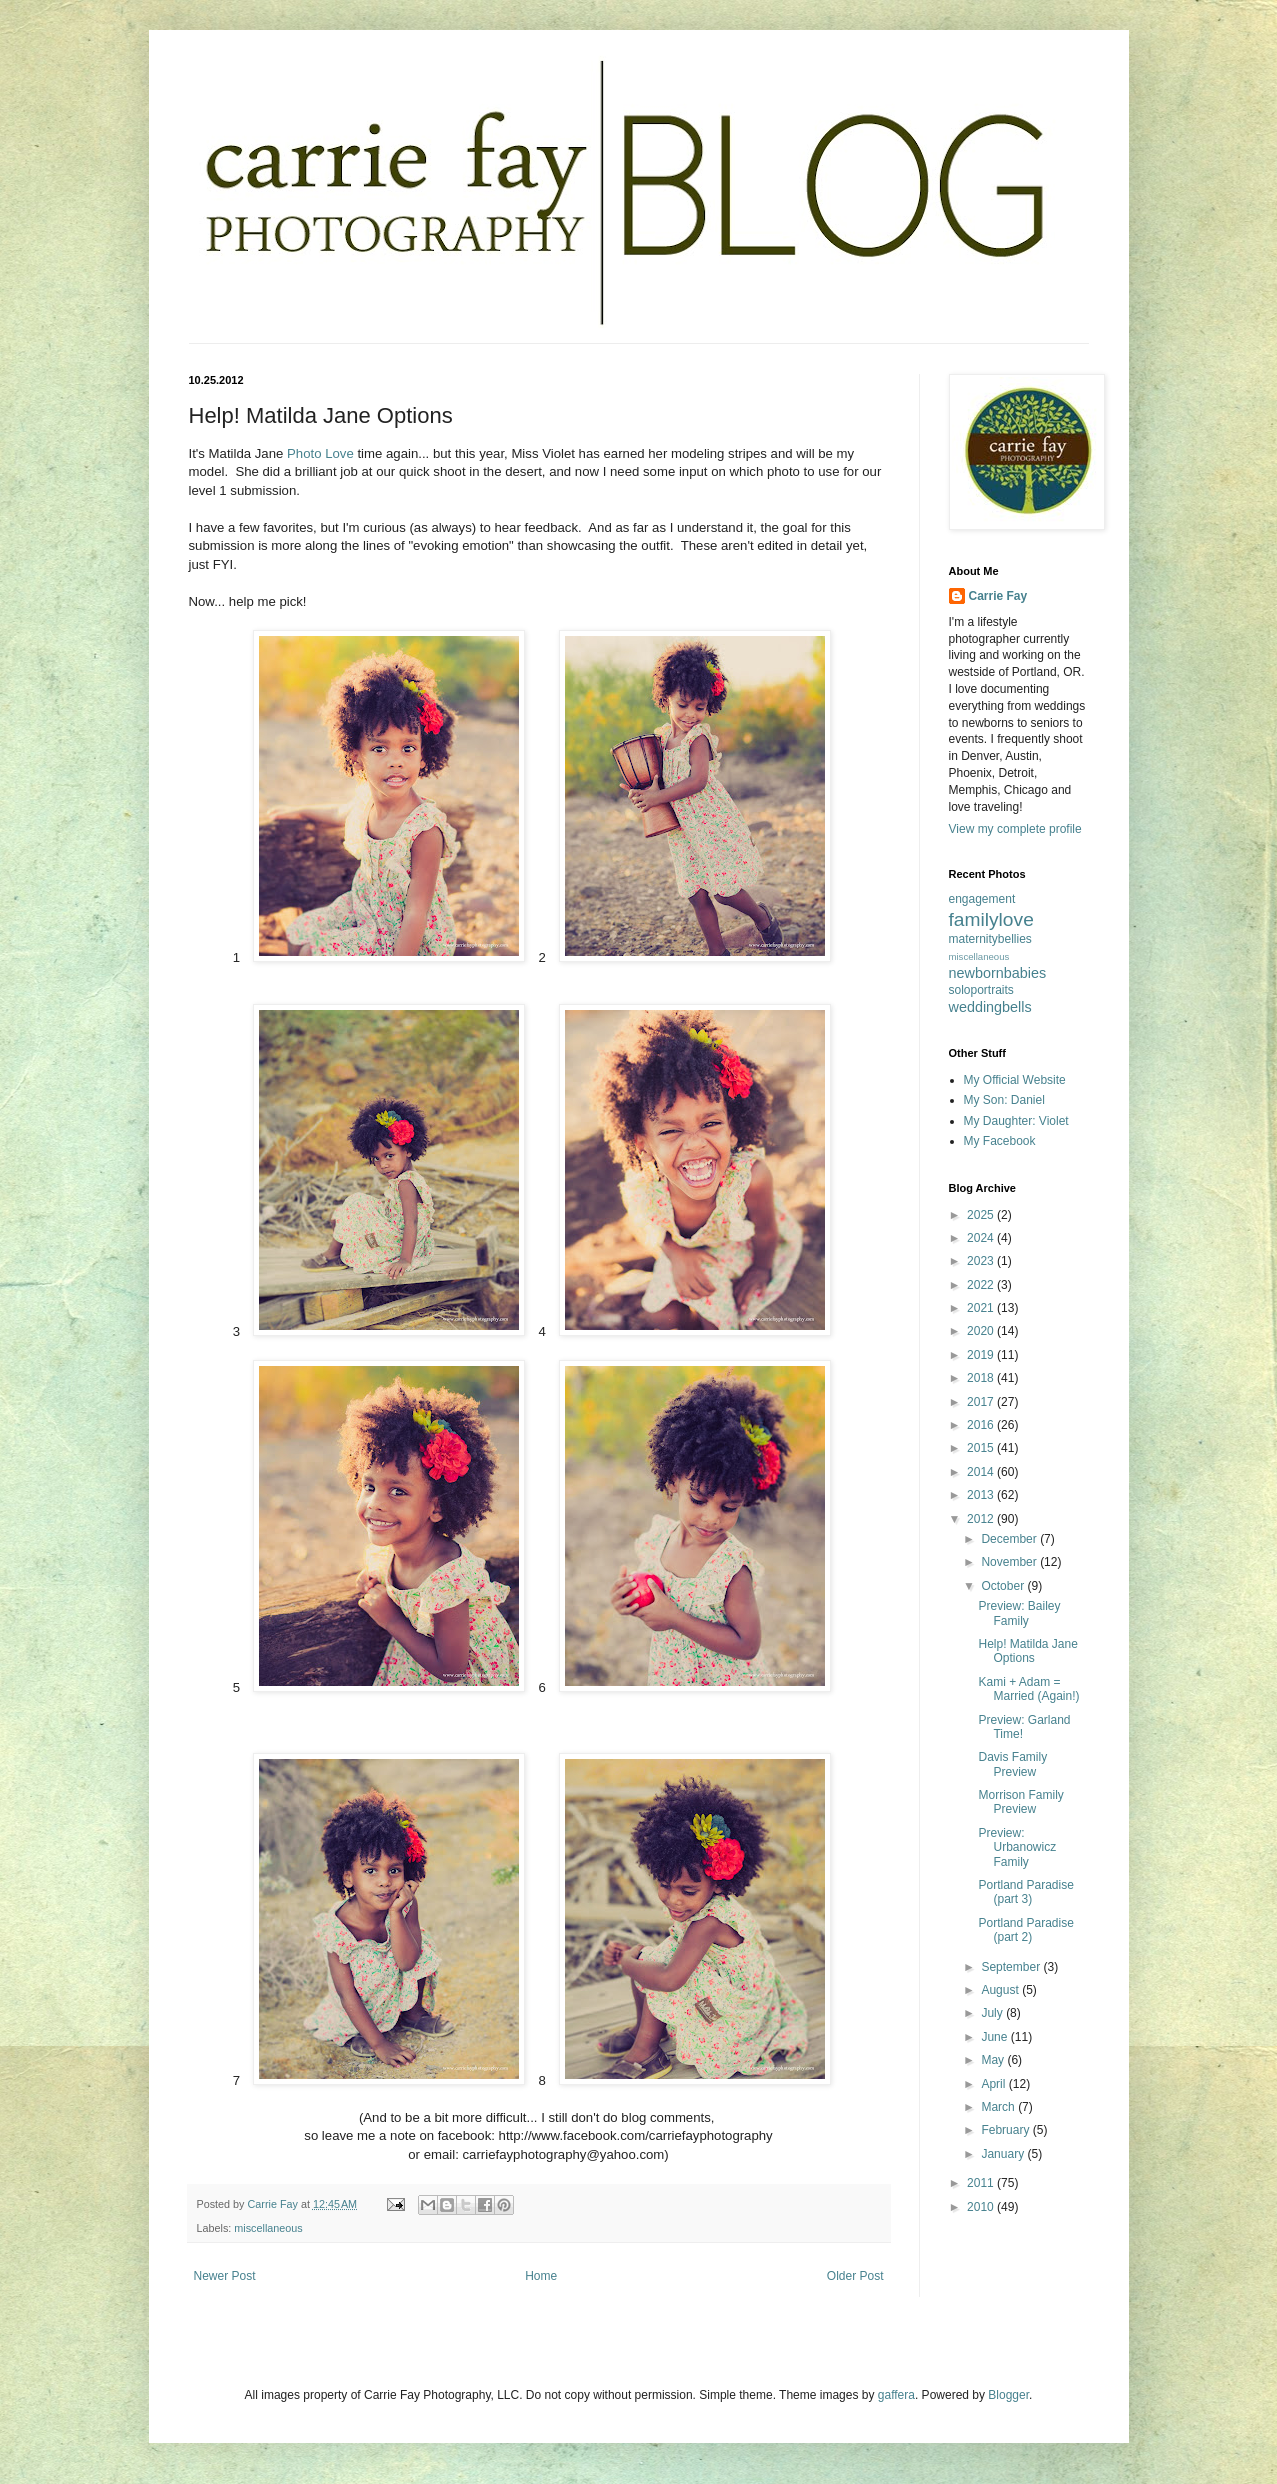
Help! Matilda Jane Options (1027, 1651)
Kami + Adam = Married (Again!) (1028, 1689)
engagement (982, 899)
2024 (982, 1238)
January (1004, 2154)
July (993, 2013)
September (1012, 1967)
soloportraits (981, 990)
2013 (982, 1495)
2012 (982, 1519)
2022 (982, 1285)
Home (541, 2276)
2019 (982, 1355)
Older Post (855, 2276)
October (1004, 1586)
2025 (982, 1215)
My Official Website (1015, 1080)
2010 (982, 2207)
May (994, 2060)
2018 (982, 1378)
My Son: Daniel (1004, 1100)
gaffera (896, 2395)
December (1010, 1539)
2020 (982, 1331)
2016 (982, 1425)
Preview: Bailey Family (1019, 1613)
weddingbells (990, 1007)
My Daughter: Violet (1016, 1121)
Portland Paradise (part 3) (1025, 1892)
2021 (982, 1308)
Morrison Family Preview (1020, 1802)
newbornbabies (998, 973)
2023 (982, 1261)
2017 (982, 1402)
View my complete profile (1015, 829)
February (1006, 2130)
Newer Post (225, 2276)
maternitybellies (990, 939)
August (1001, 1990)
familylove (991, 919)
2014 (982, 1472)
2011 (982, 2183)
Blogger (1008, 2395)
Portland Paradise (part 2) (1025, 1930)
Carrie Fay (998, 596)
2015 (982, 1448)
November (1010, 1562)
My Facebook (1000, 1141)
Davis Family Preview (1012, 1764)
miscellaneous (268, 2228)
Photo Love (320, 453)
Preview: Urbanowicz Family (1017, 1847)
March (999, 2107)
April (994, 2084)
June (995, 2037)
